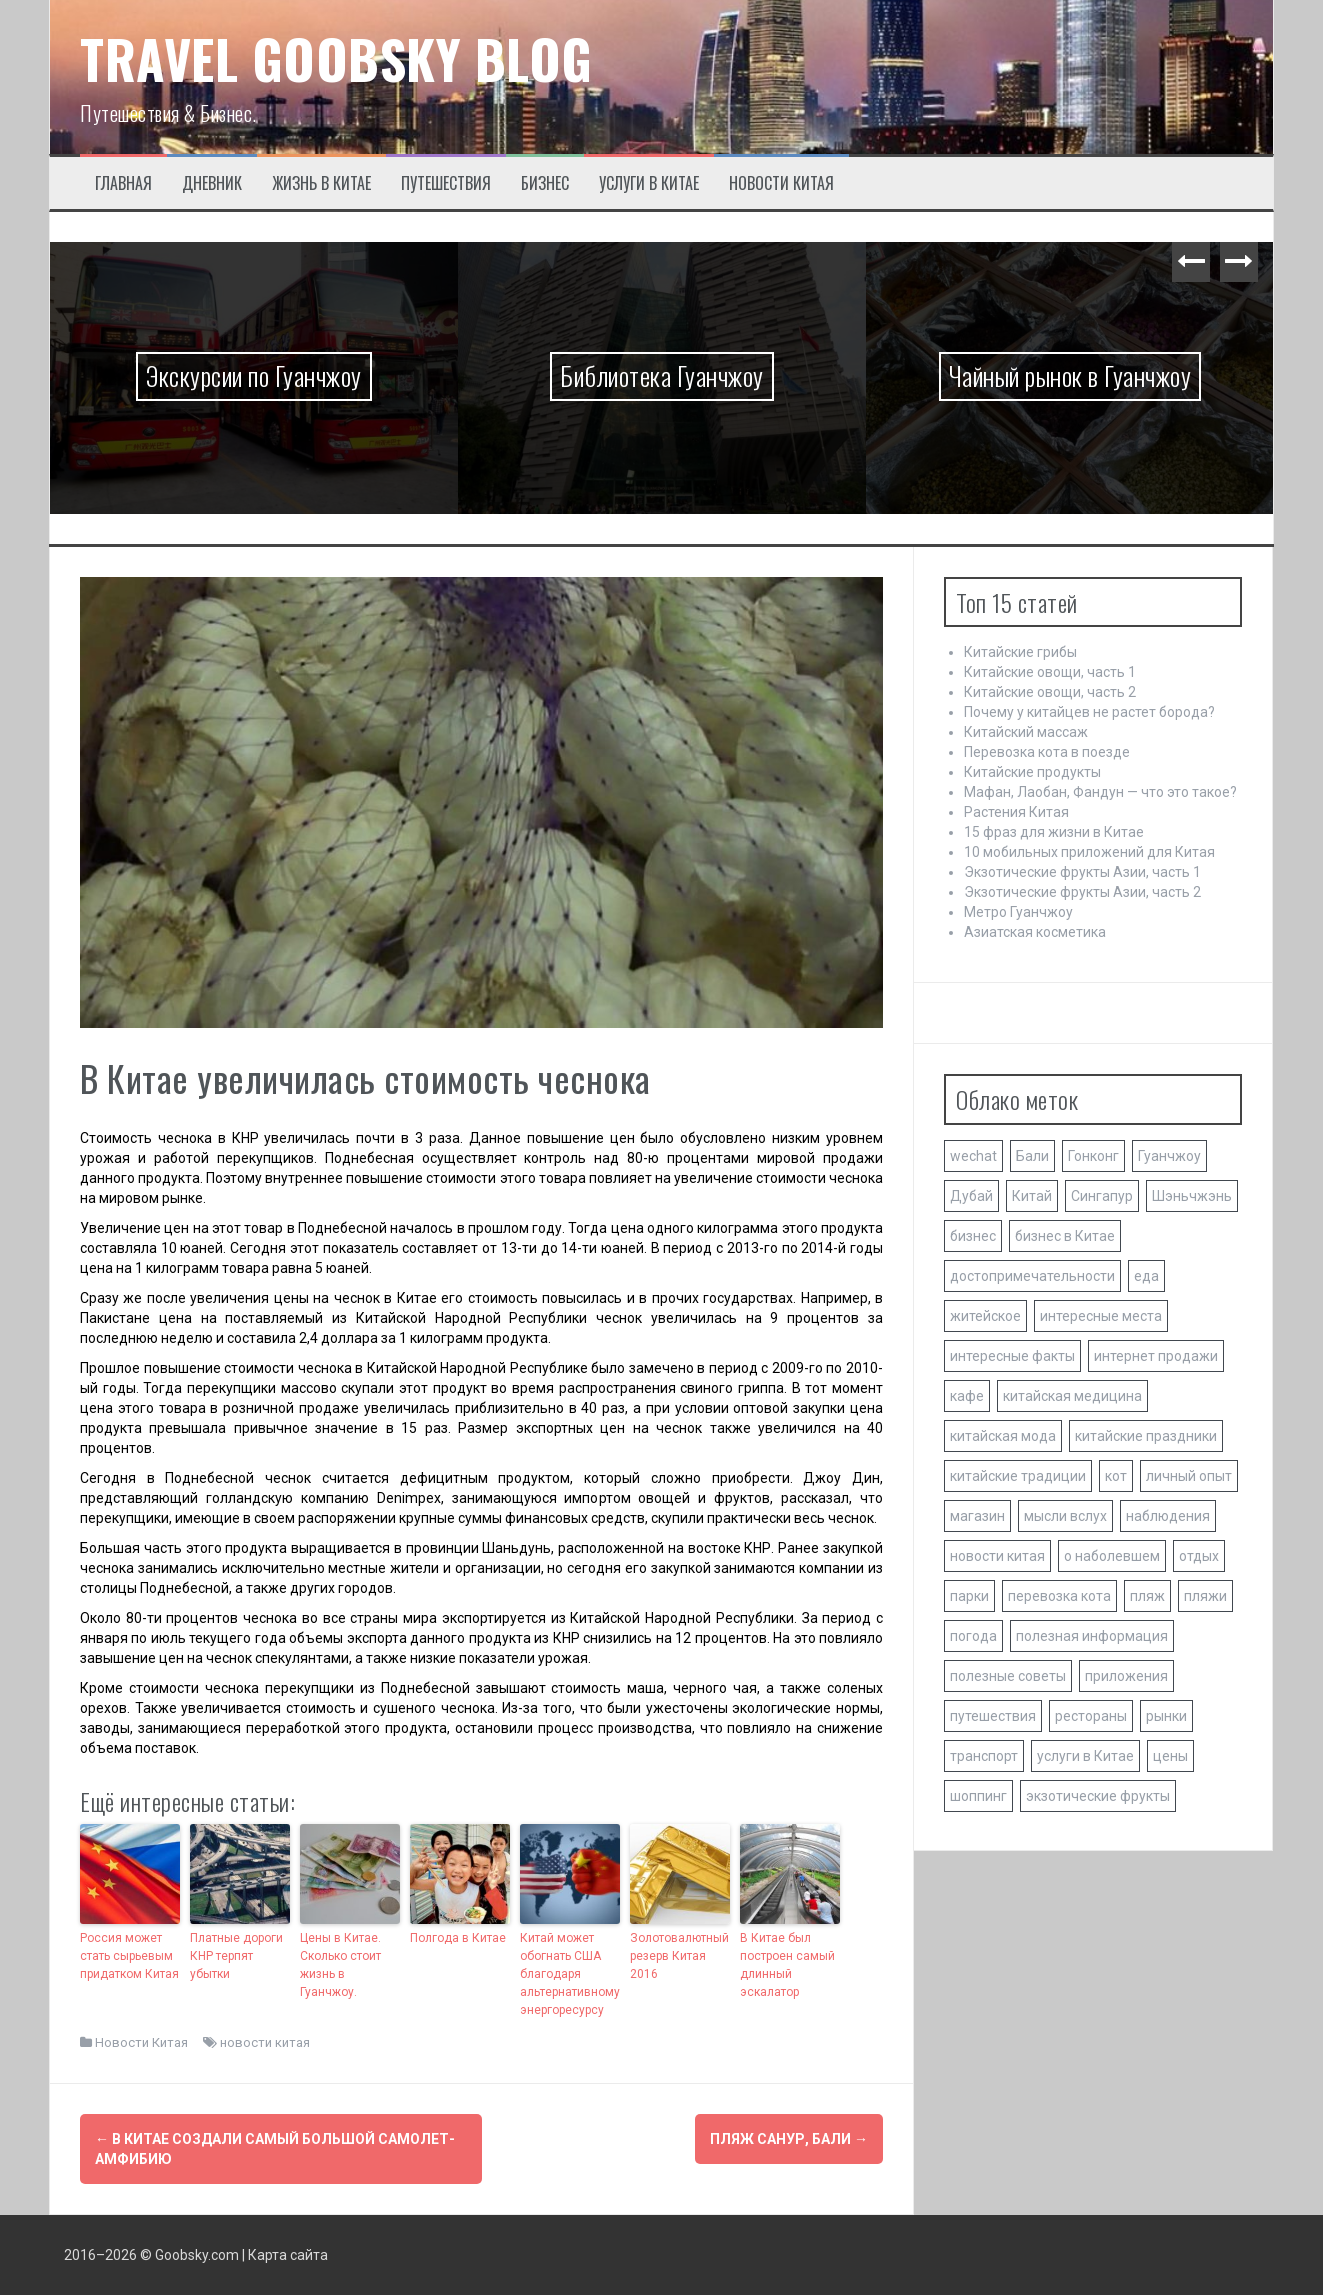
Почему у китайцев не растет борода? (1089, 712)
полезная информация (1092, 1636)
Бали (1032, 1156)
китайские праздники (1146, 1436)
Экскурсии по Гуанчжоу (254, 375)
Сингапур (1102, 1196)
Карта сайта (288, 2255)
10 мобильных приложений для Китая (1089, 852)
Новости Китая (781, 183)
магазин (977, 1516)
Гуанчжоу (1169, 1156)
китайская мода (1003, 1436)
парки (969, 1596)
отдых (1199, 1556)
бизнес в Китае (1065, 1236)
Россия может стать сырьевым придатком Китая (129, 1956)
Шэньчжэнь (1192, 1196)
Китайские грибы (1020, 652)
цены (1170, 1756)
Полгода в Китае (458, 1938)
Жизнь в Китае (321, 183)
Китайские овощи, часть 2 (1050, 692)
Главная (123, 183)
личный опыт (1189, 1476)
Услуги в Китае (649, 183)
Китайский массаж (1026, 732)
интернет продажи (1156, 1356)
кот (1116, 1476)
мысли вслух (1065, 1516)
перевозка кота (1059, 1596)
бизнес (973, 1236)
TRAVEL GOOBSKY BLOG (336, 58)
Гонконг (1093, 1156)
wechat (973, 1156)
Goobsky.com (197, 2255)
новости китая (265, 2042)
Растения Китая (1016, 812)
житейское (985, 1316)
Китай (1032, 1196)
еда (1146, 1276)
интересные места (1101, 1316)
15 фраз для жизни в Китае (1054, 832)
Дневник (212, 183)
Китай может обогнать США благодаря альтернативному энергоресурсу (570, 1974)
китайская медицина (1072, 1396)
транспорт (984, 1756)
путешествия (993, 1716)
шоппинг (978, 1796)
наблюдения (1168, 1516)
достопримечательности (1032, 1276)
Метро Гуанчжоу (1018, 912)
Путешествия (446, 183)
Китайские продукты (1032, 772)
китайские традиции (1018, 1476)
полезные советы (1008, 1676)
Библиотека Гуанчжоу (662, 375)
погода (973, 1636)
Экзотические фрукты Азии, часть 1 (1082, 872)
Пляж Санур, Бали (789, 2139)
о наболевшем (1112, 1556)
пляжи (1205, 1596)
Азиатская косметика (1035, 932)
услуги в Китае (1085, 1756)
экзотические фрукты (1098, 1796)
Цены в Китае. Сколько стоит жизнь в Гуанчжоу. (340, 1965)
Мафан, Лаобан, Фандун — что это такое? (1100, 792)
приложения (1126, 1676)
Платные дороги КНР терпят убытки (236, 1956)
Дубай (971, 1196)
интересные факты (1012, 1356)
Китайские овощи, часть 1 (1050, 672)
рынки (1166, 1716)
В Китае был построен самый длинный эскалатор (787, 1965)
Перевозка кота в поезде (1047, 752)
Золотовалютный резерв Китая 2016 (679, 1956)
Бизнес (545, 183)
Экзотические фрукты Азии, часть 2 (1082, 892)
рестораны (1091, 1716)
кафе (967, 1396)
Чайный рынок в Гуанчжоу (1070, 375)
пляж (1147, 1596)
